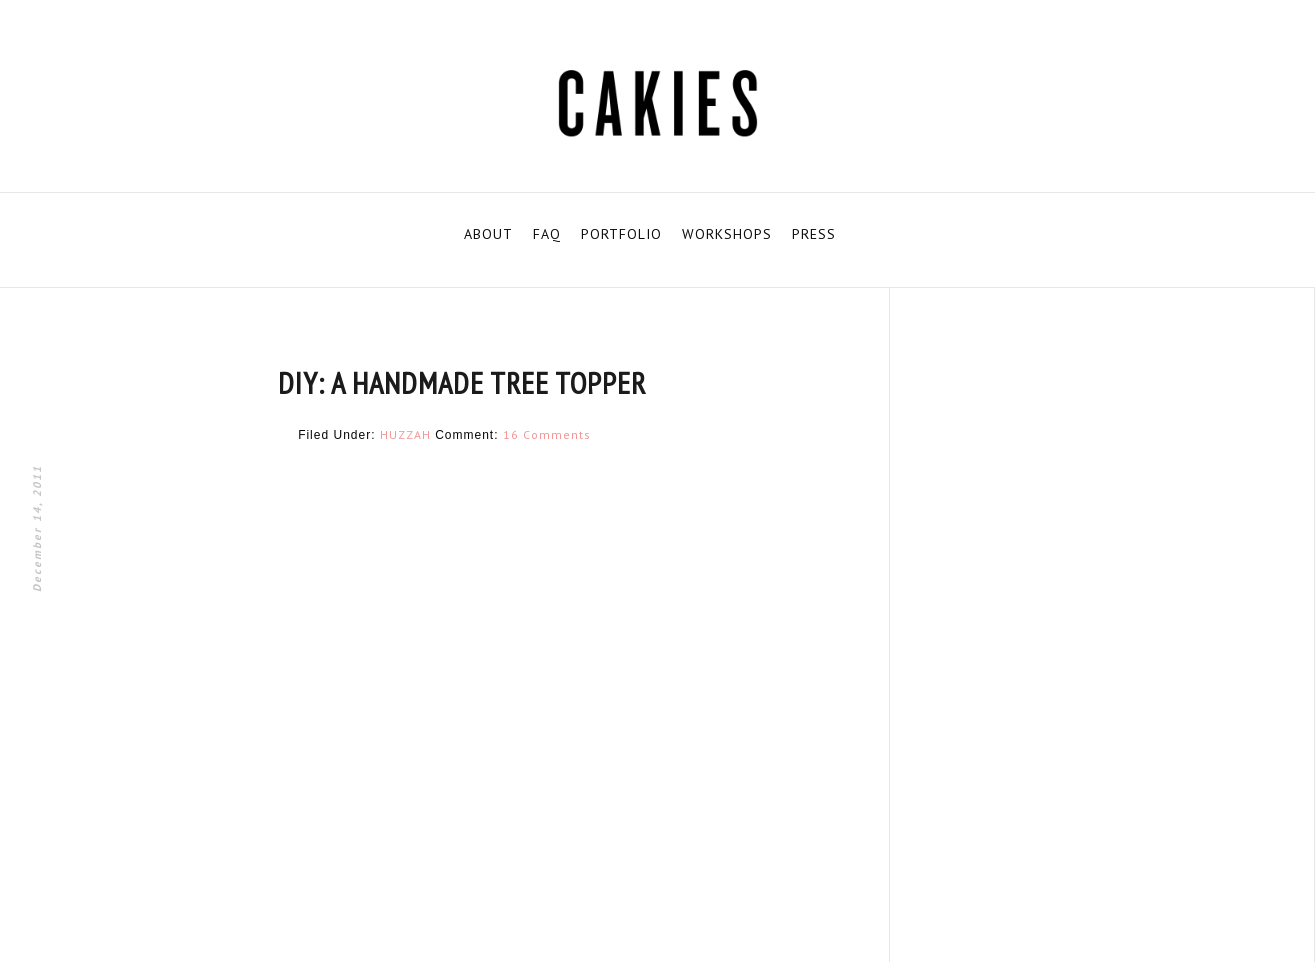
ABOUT (488, 234)
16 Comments (547, 434)
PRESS (814, 234)
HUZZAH (405, 434)
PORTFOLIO (621, 234)
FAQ (547, 234)
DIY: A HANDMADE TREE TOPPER (462, 382)
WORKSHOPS (727, 234)
